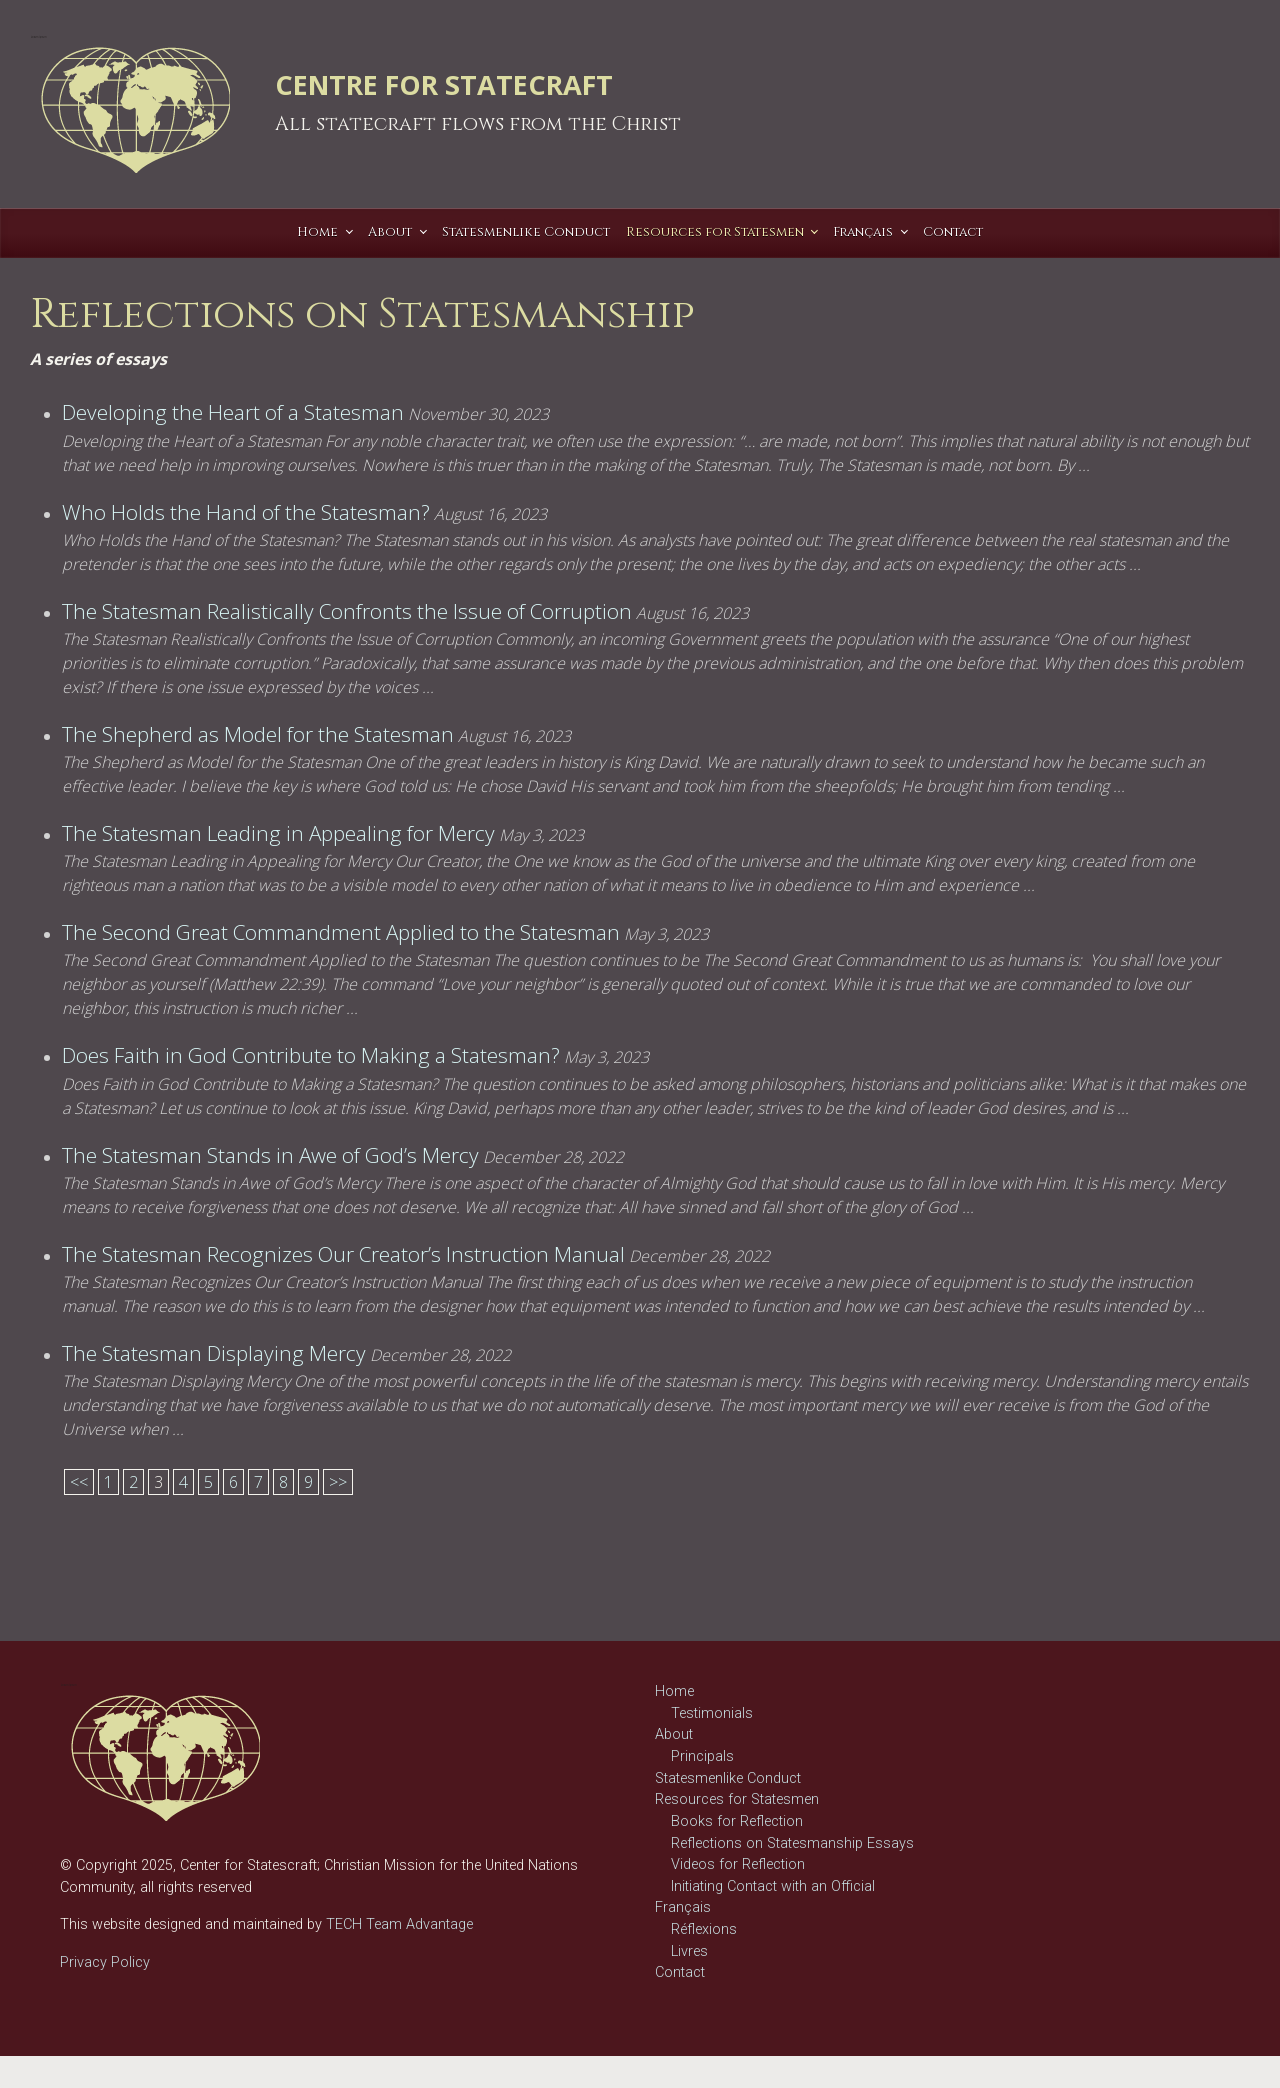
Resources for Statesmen (737, 1799)
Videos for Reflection (738, 1864)
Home (674, 1691)
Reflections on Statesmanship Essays (792, 1843)
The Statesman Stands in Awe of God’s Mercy (270, 1155)
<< (79, 1482)
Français (683, 1907)
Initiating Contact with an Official (773, 1886)
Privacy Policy (105, 1962)
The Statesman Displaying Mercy (214, 1353)
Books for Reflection (737, 1821)
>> (338, 1482)
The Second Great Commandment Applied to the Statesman (341, 932)
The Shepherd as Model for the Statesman (258, 734)
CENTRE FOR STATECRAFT (444, 84)
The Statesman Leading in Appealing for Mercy (278, 833)
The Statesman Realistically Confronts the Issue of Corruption (347, 611)
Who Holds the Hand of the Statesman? (246, 512)
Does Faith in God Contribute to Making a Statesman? (311, 1055)
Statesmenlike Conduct (728, 1778)
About (674, 1734)
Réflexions (704, 1929)
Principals (702, 1756)
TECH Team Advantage (397, 1924)
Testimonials (712, 1713)
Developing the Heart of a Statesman (233, 412)
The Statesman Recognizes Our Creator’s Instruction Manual (343, 1254)
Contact (680, 1972)
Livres (689, 1951)
